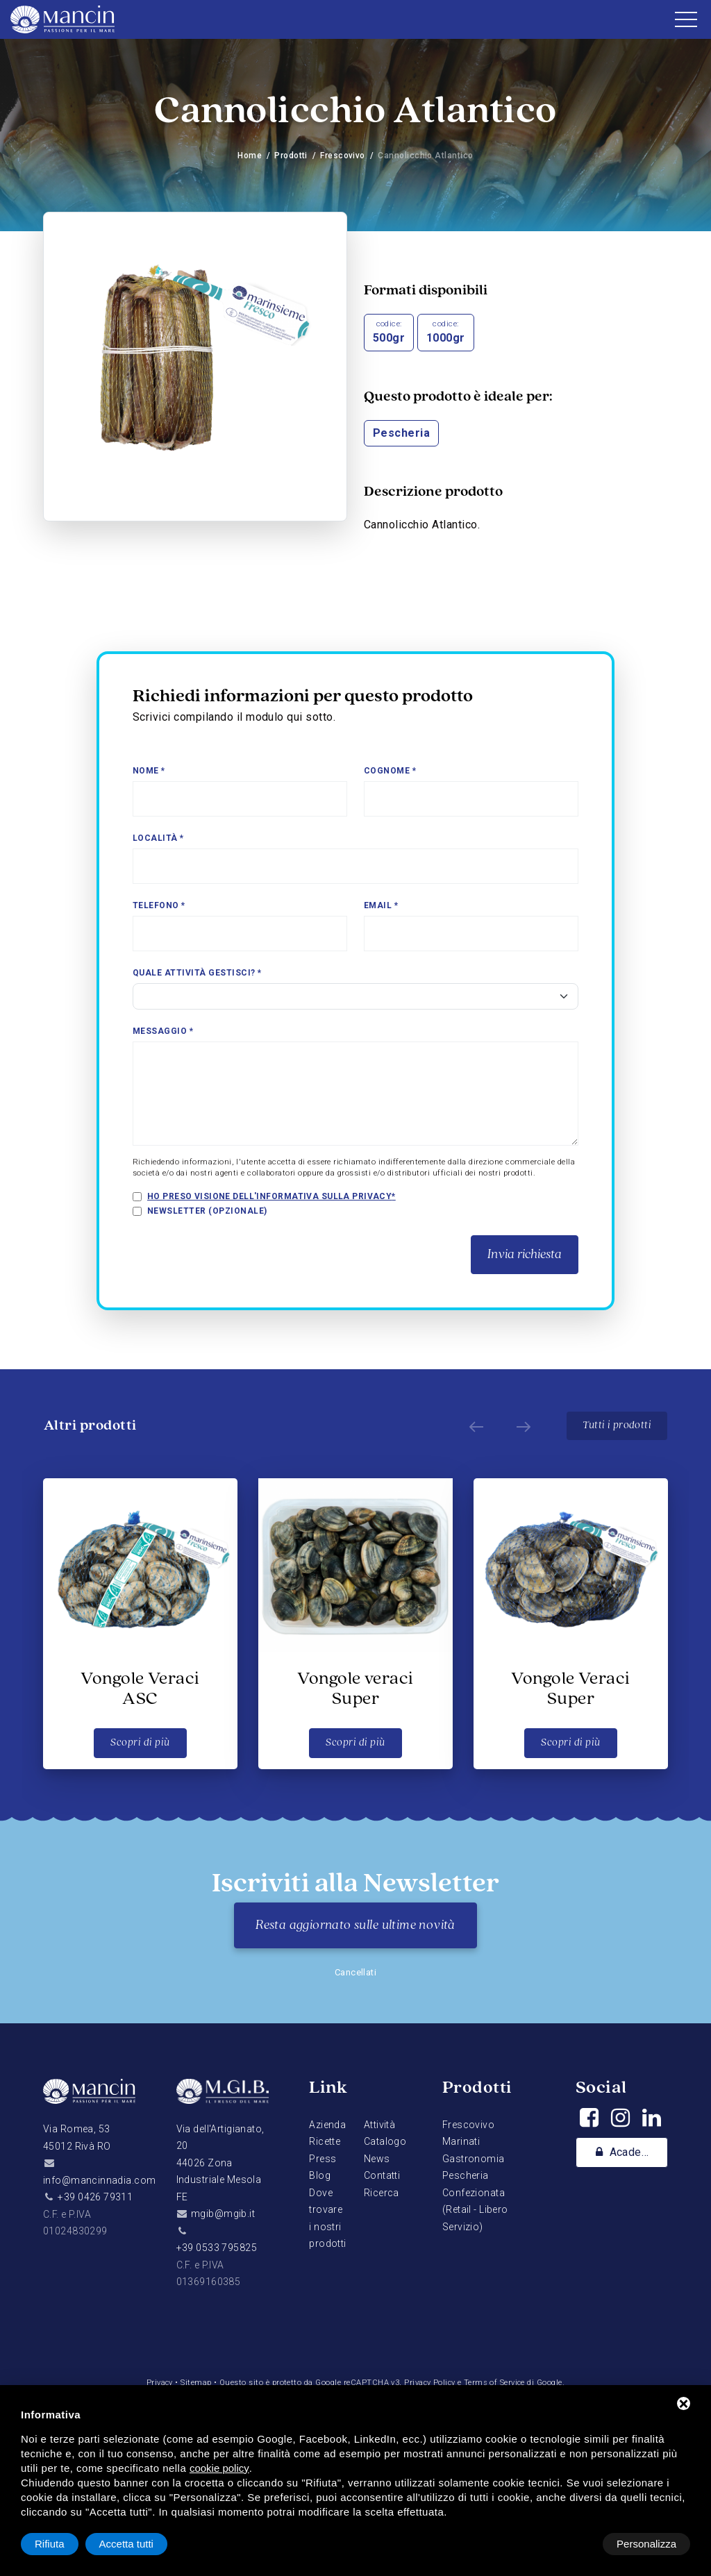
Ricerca (381, 2192)
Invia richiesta (524, 1255)
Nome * (149, 771)
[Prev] (473, 1426)
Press (322, 2158)
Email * (381, 905)
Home (249, 155)
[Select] (355, 996)
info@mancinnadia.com (99, 2180)
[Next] (521, 1426)
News (377, 2158)
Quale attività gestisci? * (197, 973)
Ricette (324, 2141)
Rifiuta (572, 2544)
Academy (624, 2153)
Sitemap (195, 2382)
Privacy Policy (429, 2382)
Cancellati (356, 1972)
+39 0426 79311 (95, 2196)
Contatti (382, 2175)
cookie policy (219, 2468)
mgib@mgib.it (223, 2213)
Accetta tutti (649, 2544)
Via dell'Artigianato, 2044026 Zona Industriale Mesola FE (220, 2162)
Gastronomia (473, 2158)
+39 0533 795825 (216, 2247)
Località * (158, 838)
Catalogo (385, 2141)
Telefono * (159, 905)
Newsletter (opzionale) (207, 1211)
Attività (379, 2124)
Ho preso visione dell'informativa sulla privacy (270, 1196)
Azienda (327, 2124)
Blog (320, 2175)
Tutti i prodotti (616, 1425)
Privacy (158, 2382)
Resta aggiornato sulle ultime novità (355, 1925)
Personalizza (64, 2544)
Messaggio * (163, 1031)
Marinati (461, 2141)
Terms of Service (496, 2382)
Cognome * (390, 771)
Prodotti (291, 155)
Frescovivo (342, 155)
